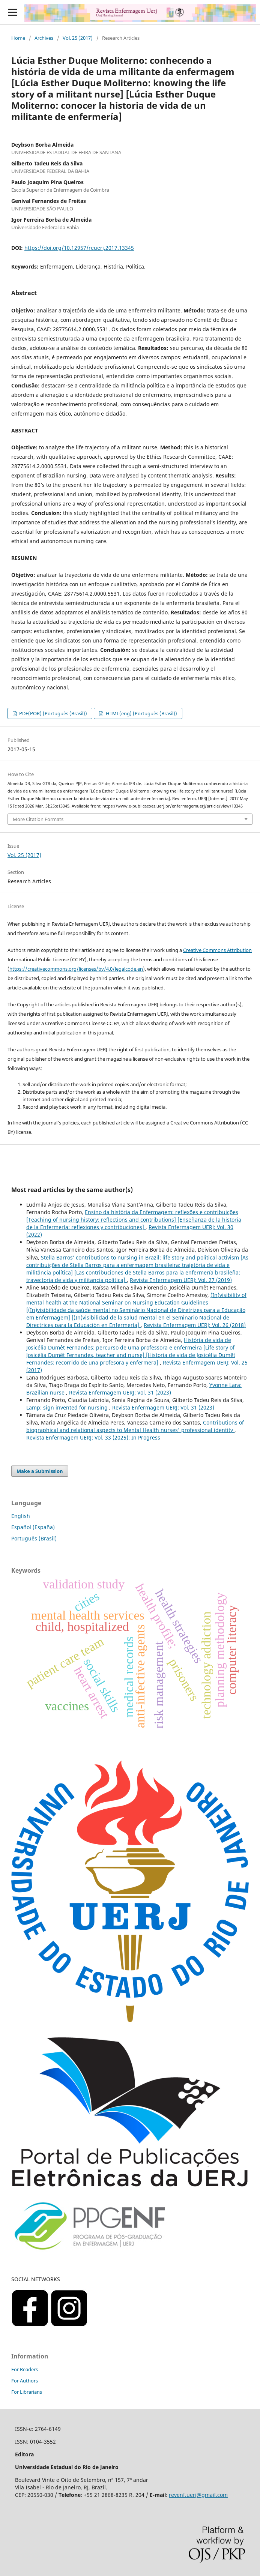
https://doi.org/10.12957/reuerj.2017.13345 (79, 247)
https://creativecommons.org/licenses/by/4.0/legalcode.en (76, 968)
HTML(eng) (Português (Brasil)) (141, 713)
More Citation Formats (38, 819)
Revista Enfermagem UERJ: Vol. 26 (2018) (195, 1325)
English (20, 1515)
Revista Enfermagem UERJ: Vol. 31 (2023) (120, 1392)
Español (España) (33, 1527)
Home (18, 38)
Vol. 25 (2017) (78, 38)
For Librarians (26, 2391)
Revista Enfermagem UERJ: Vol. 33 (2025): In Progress (93, 1437)
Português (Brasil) (34, 1538)
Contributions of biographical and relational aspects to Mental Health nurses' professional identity (135, 1426)
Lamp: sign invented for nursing (67, 1407)
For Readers (24, 2369)
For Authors (24, 2380)
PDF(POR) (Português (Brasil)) (52, 713)
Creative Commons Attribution (217, 950)
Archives (44, 38)
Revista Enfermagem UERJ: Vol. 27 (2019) (181, 1279)
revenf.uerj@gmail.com (198, 2494)
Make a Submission (40, 1471)
